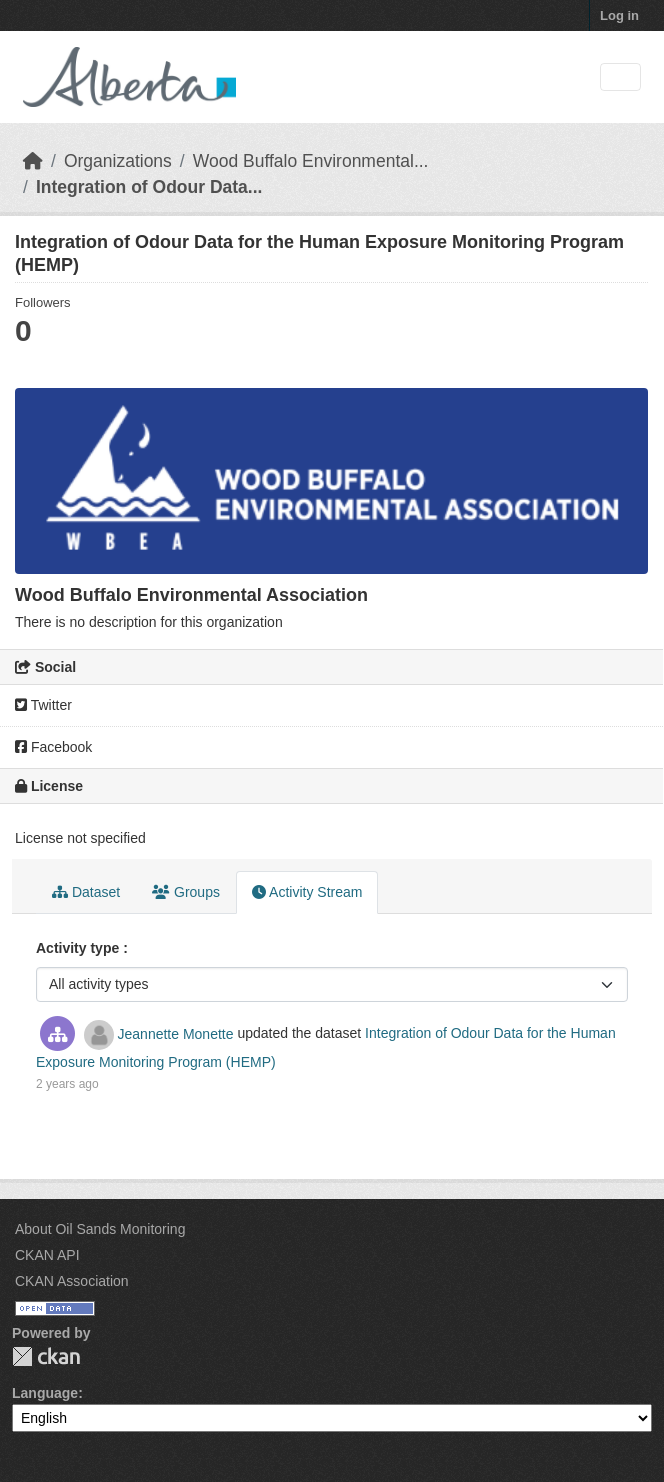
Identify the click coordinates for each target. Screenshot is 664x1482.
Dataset (86, 892)
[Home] (33, 161)
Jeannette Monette (176, 1034)
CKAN (46, 1356)
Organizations (118, 161)
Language (45, 1393)
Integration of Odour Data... (149, 187)
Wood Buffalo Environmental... (311, 161)
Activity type (79, 948)
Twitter (43, 705)
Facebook (53, 747)
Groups (186, 892)
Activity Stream (307, 892)
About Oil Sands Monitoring (100, 1229)
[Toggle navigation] (620, 77)
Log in (619, 15)
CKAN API (47, 1255)
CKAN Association (72, 1281)
